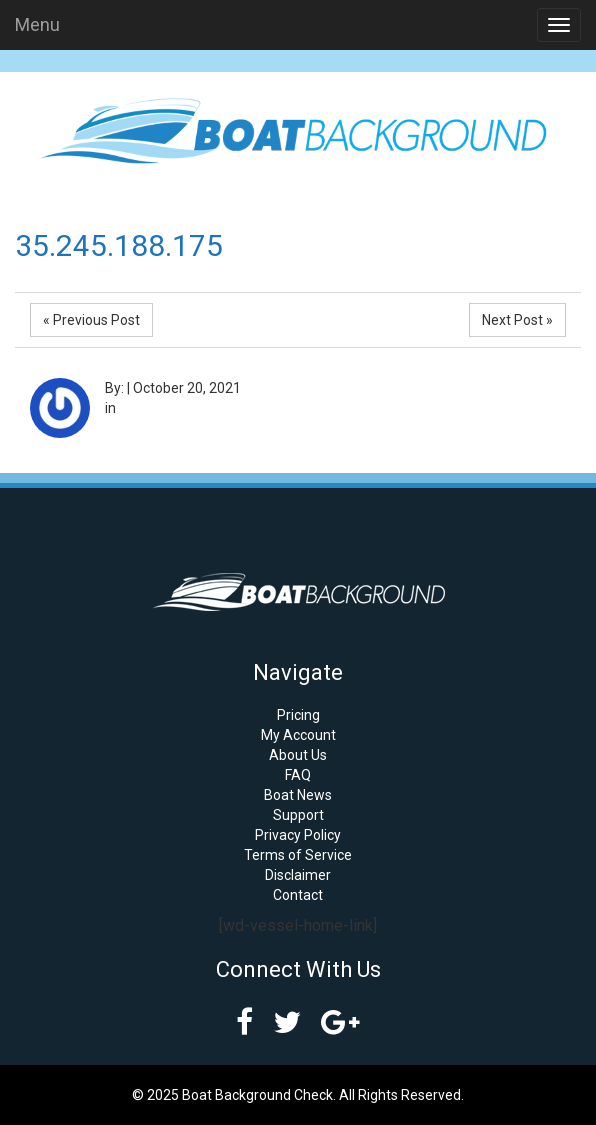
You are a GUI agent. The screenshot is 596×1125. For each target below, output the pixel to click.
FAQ (298, 775)
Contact (298, 895)
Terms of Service (298, 855)
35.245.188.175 (119, 245)
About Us (298, 755)
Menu (37, 24)
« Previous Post (91, 320)
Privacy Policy (298, 835)
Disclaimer (298, 875)
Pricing (298, 715)
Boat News (298, 795)
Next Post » (517, 320)
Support (298, 815)
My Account (298, 735)
